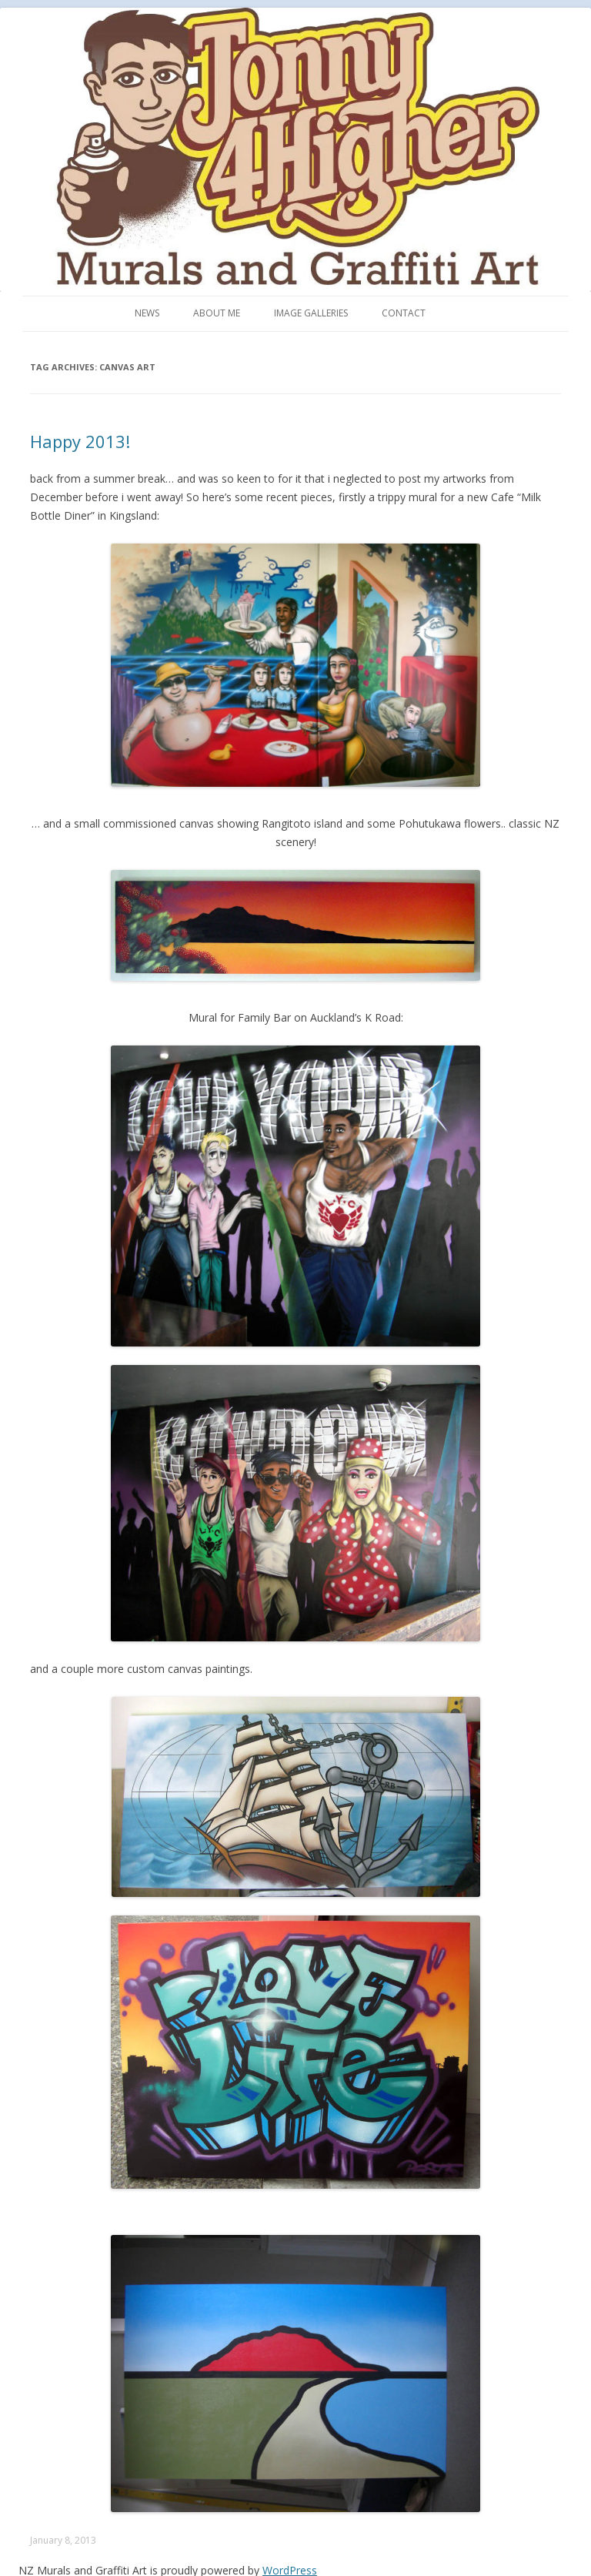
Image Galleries (311, 312)
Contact (404, 312)
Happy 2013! (80, 441)
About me (216, 312)
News (147, 312)
